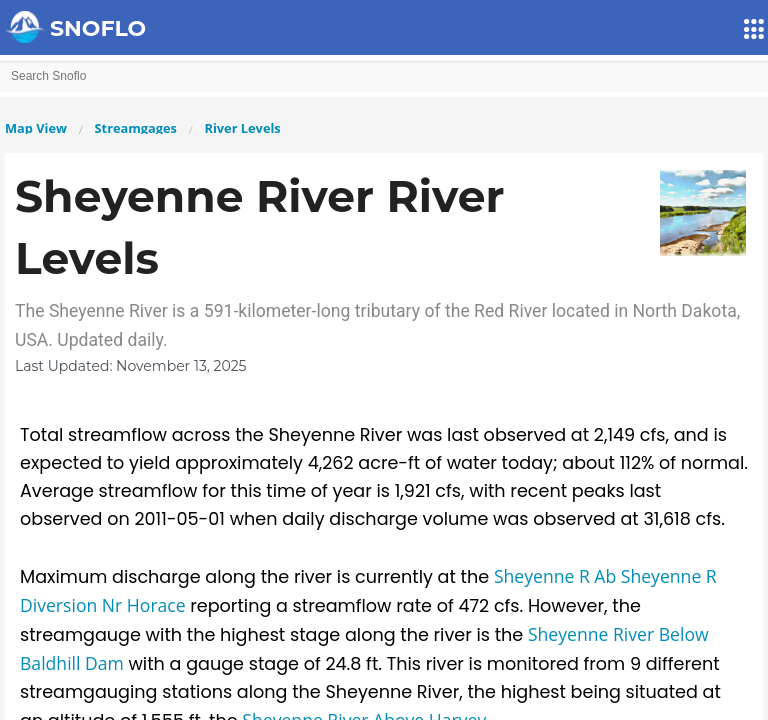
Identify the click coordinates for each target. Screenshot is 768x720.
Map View (36, 128)
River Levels (242, 128)
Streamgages (136, 128)
